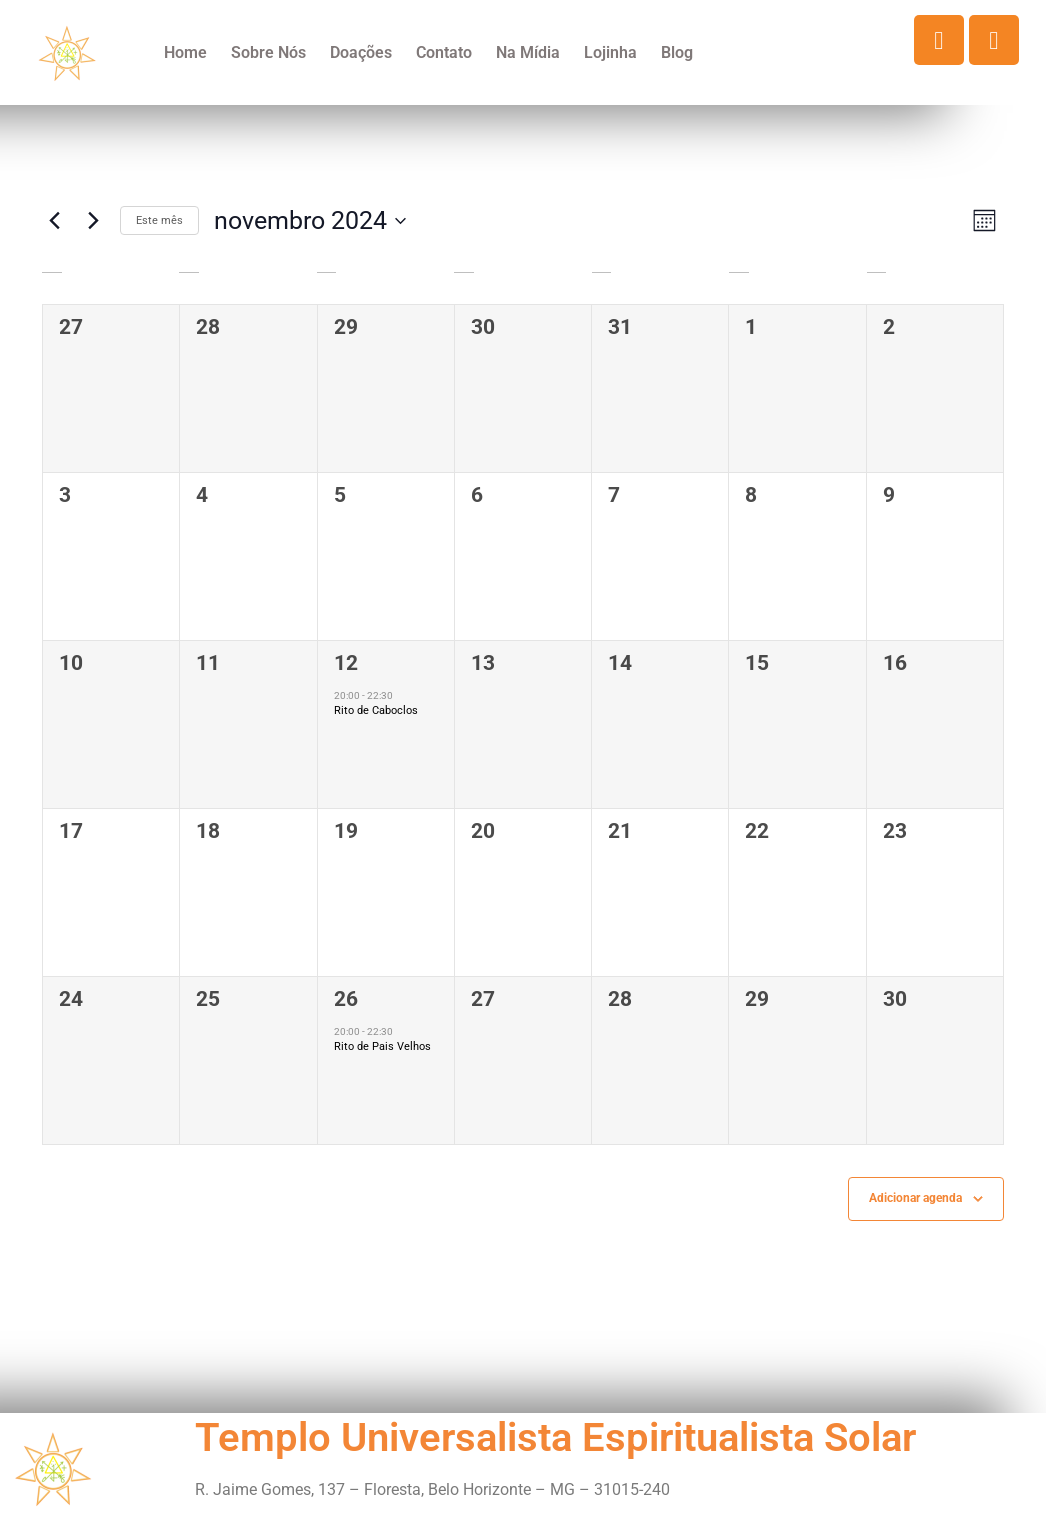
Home (185, 52)
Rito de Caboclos (376, 710)
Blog (677, 52)
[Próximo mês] (93, 221)
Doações (361, 52)
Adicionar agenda (915, 1198)
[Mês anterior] (54, 221)
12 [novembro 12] (346, 663)
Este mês (159, 220)
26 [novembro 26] (346, 999)
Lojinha (610, 52)
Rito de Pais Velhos (382, 1046)
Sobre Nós (268, 52)
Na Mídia (528, 52)
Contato (444, 52)
